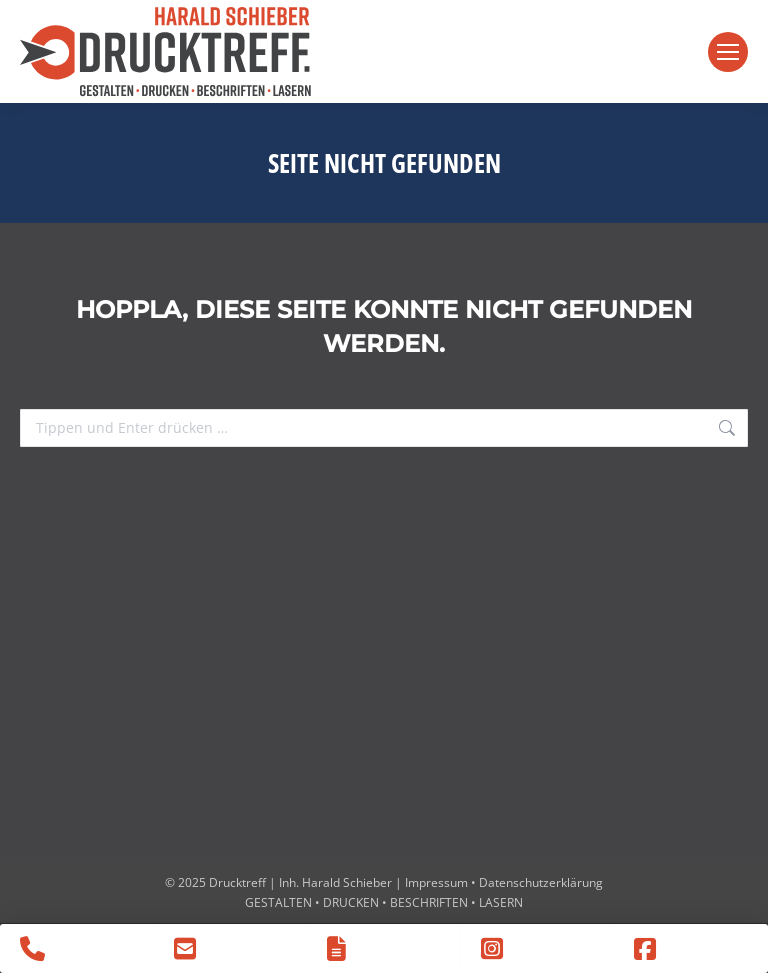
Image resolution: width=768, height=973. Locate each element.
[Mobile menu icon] (728, 52)
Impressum (436, 882)
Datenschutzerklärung (541, 882)
